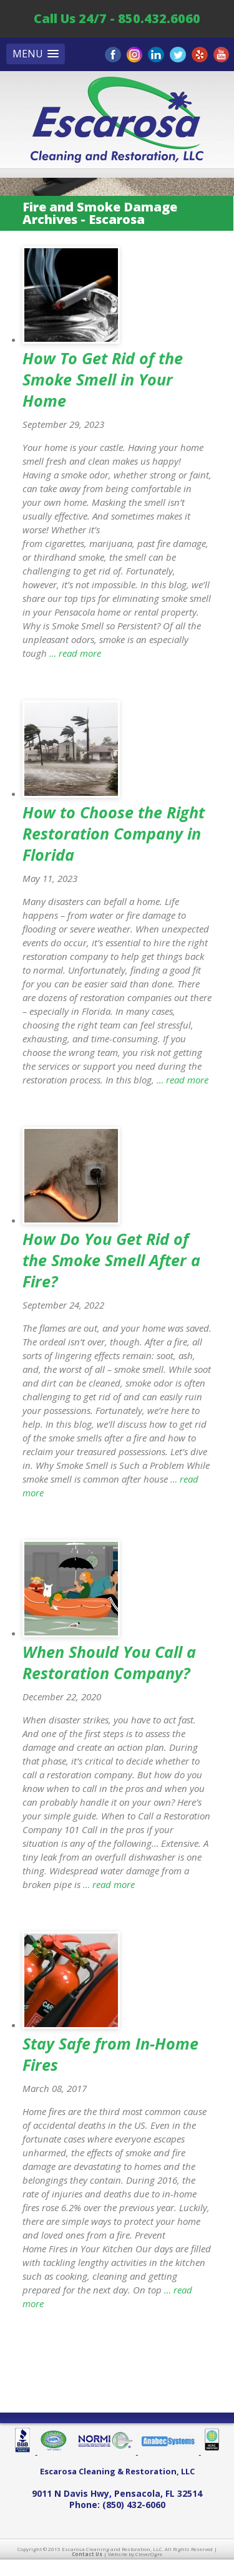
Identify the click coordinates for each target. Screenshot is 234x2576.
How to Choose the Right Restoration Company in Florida (113, 833)
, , (117, 2493)
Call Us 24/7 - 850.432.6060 (117, 18)
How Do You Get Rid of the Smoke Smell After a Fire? (111, 1260)
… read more (74, 653)
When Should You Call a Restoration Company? (109, 1662)
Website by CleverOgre (135, 2553)
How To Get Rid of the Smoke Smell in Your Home (102, 379)
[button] (35, 54)
